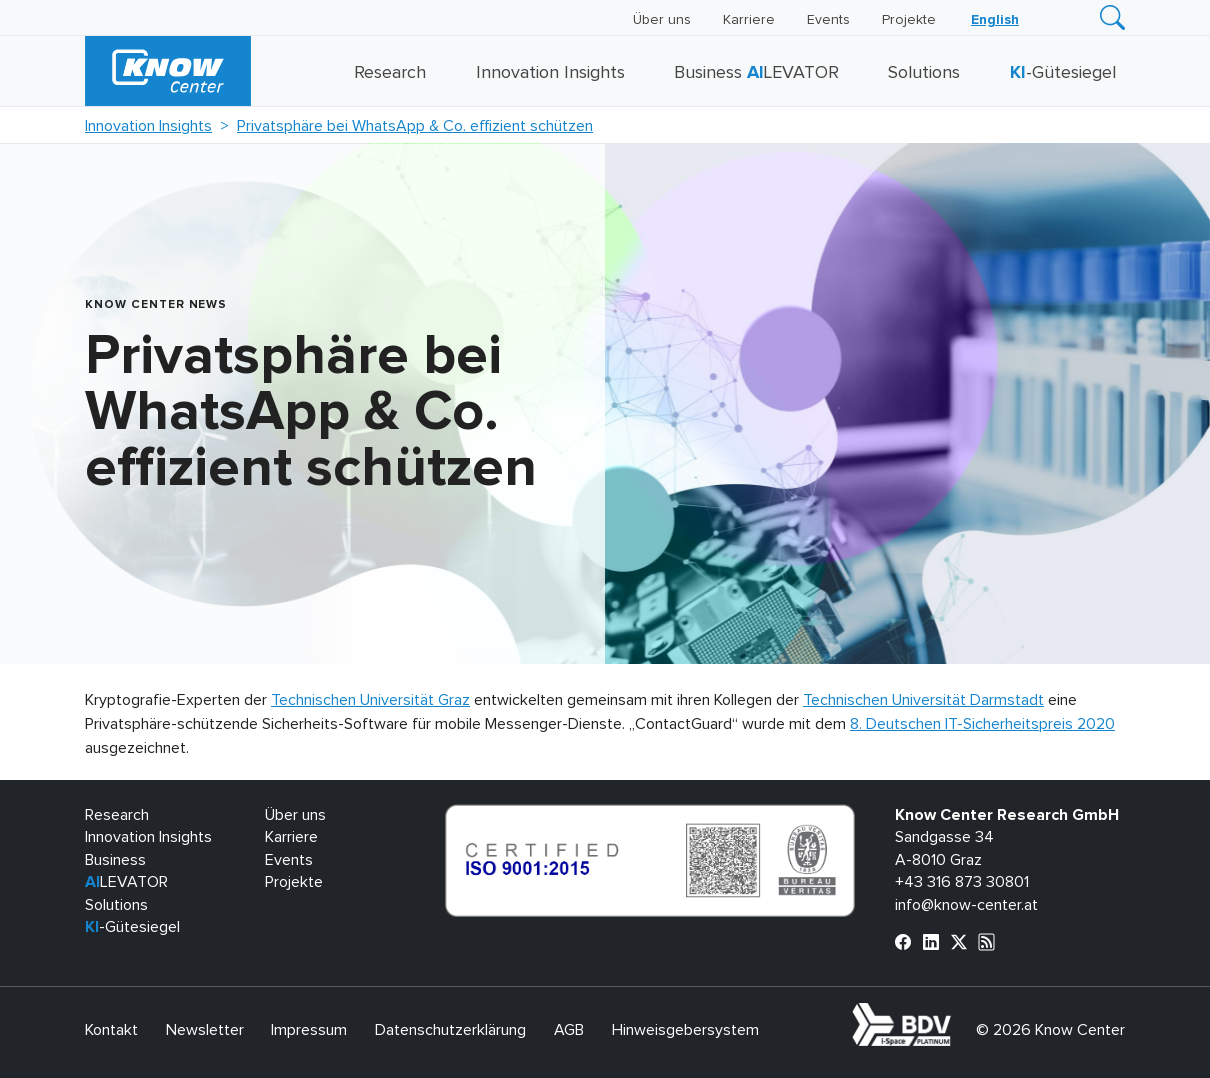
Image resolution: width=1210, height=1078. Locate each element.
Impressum (309, 1030)
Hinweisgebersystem (685, 1030)
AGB (569, 1030)
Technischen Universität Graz (370, 700)
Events (828, 20)
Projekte (909, 20)
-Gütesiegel (1063, 73)
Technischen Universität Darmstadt (923, 700)
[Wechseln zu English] (995, 20)
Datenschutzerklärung (450, 1030)
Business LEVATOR (756, 73)
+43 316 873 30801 (962, 882)
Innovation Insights (550, 73)
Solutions (924, 73)
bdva (955, 1014)
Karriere (749, 20)
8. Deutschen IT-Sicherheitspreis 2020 (982, 724)
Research (390, 73)
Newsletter (205, 1030)
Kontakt (111, 1030)
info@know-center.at (966, 905)
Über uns (662, 20)
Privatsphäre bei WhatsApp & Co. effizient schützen (415, 126)
